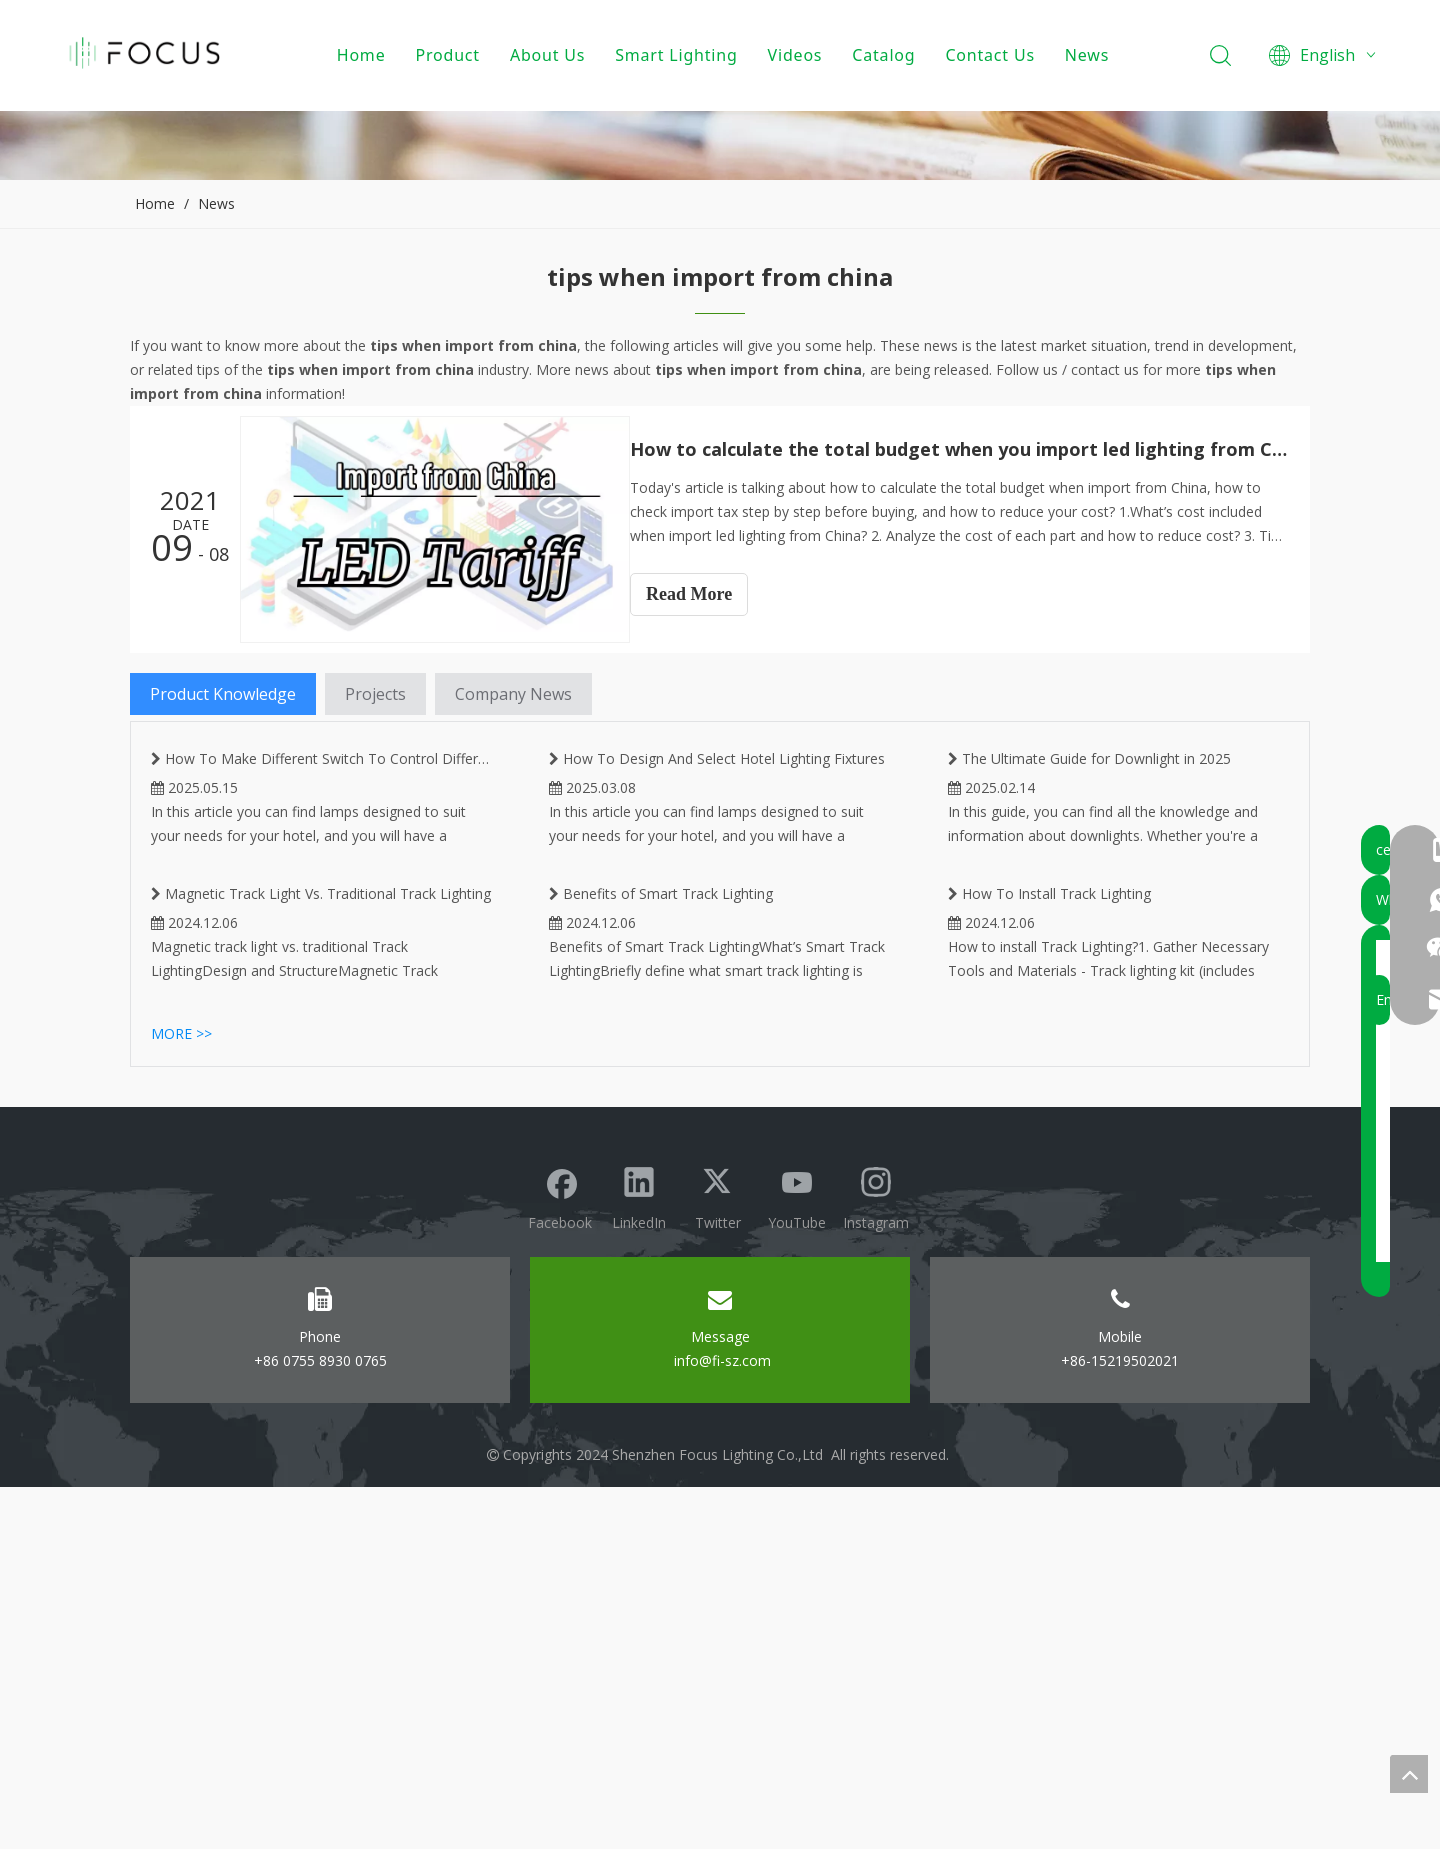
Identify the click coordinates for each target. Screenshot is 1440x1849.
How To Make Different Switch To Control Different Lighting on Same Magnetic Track (321, 957)
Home (363, 55)
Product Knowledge (223, 693)
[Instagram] (876, 1556)
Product (450, 55)
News (1089, 55)
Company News (513, 693)
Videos (797, 55)
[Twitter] (718, 1556)
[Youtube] (797, 1556)
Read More (707, 594)
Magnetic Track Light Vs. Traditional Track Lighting (321, 1269)
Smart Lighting (679, 55)
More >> (181, 1395)
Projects (375, 693)
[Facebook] (560, 1556)
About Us (549, 55)
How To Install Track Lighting (1049, 1269)
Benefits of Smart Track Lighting (661, 1269)
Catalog (886, 55)
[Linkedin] (639, 1556)
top (1409, 1774)
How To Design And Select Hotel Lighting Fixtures (717, 949)
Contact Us (992, 55)
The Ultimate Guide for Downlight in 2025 (1089, 949)
